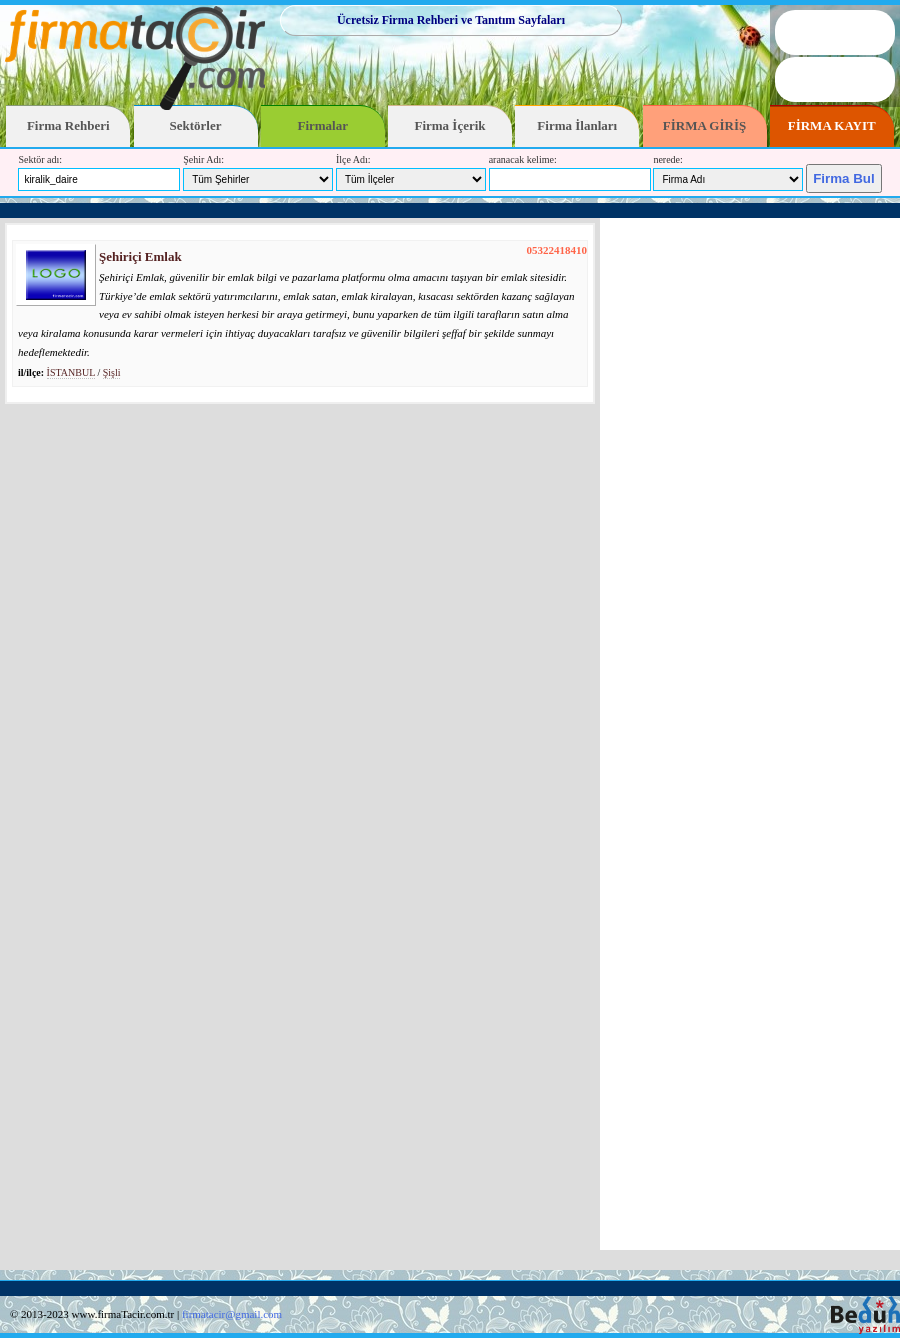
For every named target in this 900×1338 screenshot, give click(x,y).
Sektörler (196, 125)
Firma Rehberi (68, 125)
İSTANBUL (71, 372)
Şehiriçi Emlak (140, 256)
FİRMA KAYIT (832, 125)
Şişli (112, 372)
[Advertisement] (750, 734)
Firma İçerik (449, 125)
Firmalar (322, 125)
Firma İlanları (577, 125)
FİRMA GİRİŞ (704, 125)
